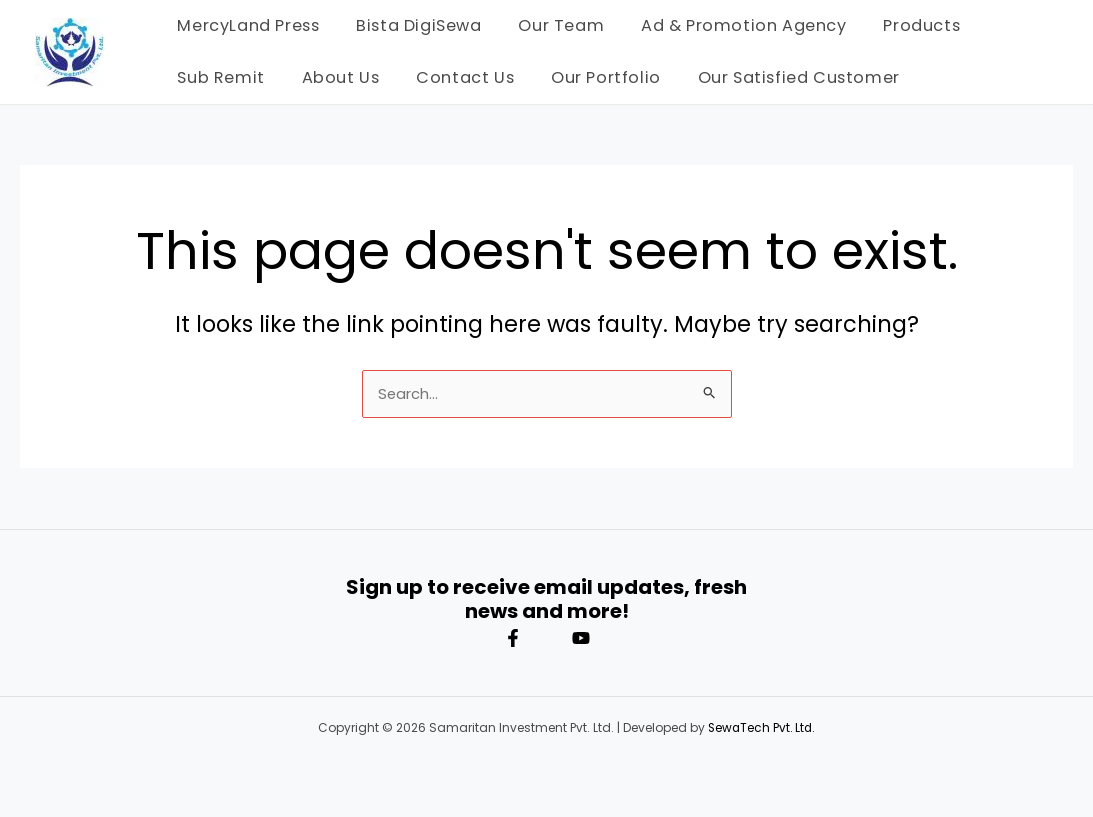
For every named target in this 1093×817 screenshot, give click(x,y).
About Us (334, 77)
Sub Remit (218, 77)
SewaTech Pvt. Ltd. (761, 727)
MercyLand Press (246, 25)
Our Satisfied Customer (779, 77)
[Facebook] (513, 638)
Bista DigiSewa (412, 25)
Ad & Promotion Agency (729, 25)
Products (902, 25)
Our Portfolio (591, 77)
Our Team (550, 25)
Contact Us (454, 77)
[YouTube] (581, 638)
